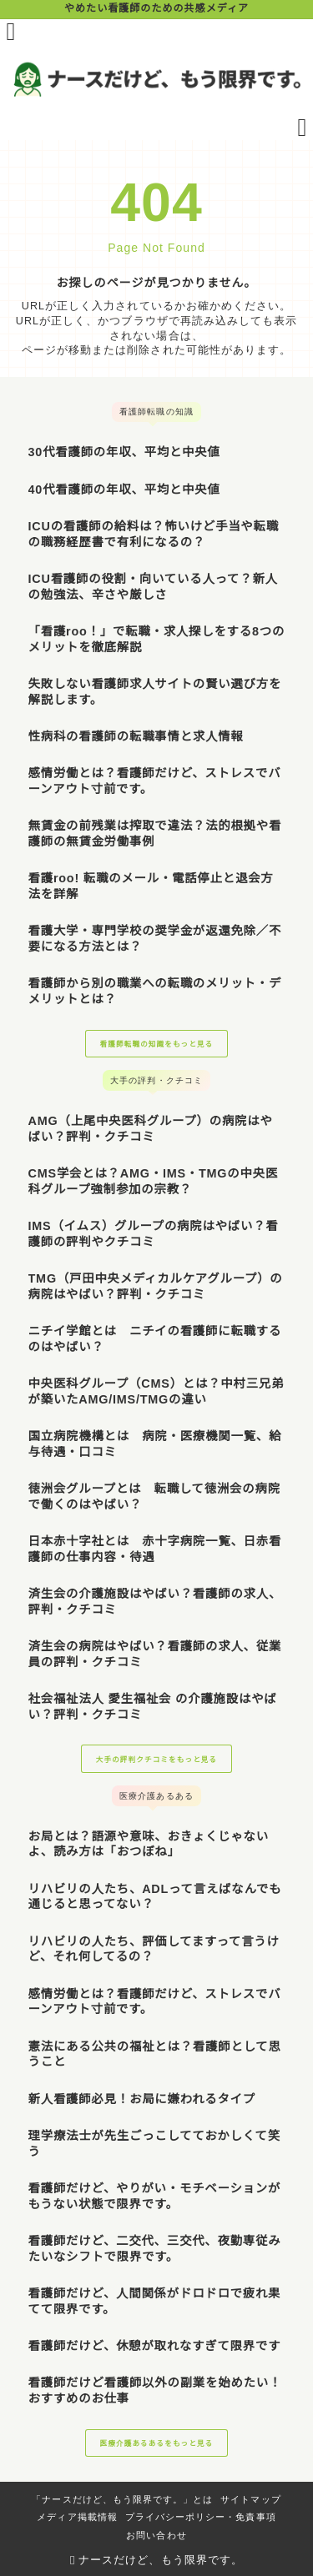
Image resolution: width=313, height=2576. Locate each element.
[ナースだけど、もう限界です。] (156, 79)
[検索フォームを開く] (302, 127)
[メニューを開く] (11, 31)
